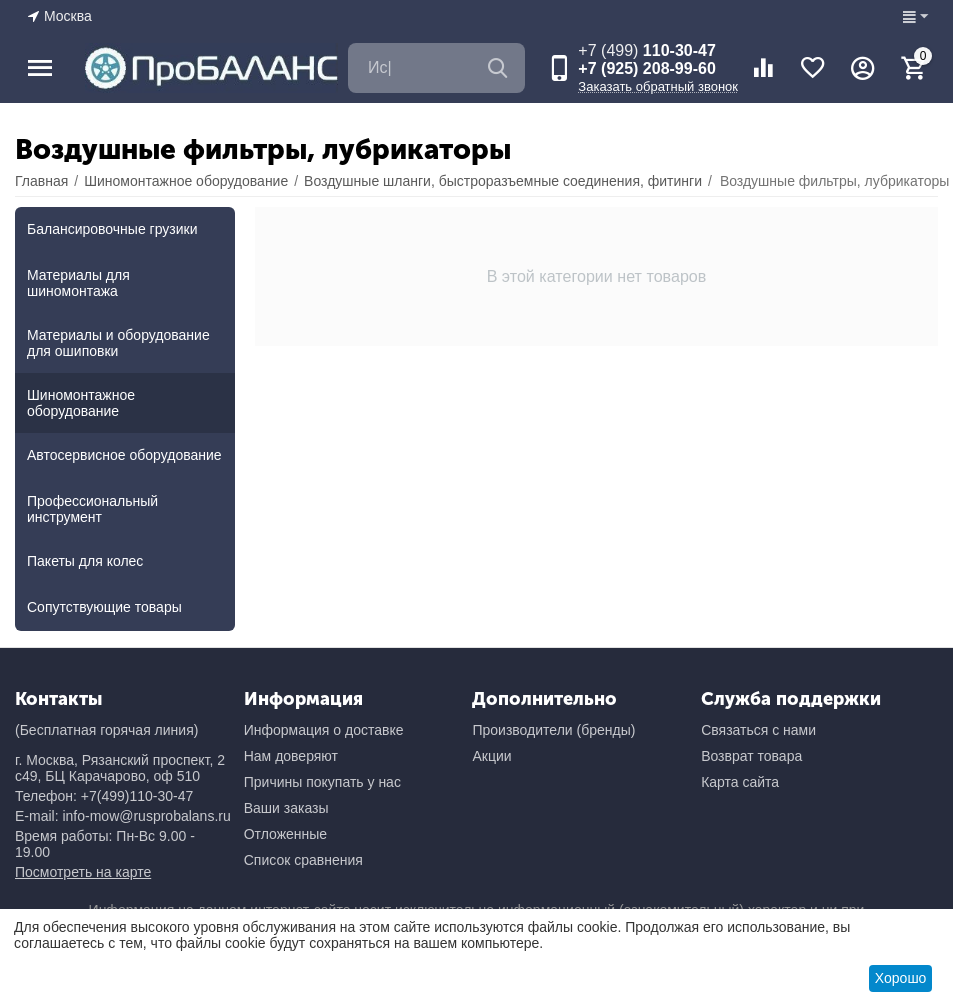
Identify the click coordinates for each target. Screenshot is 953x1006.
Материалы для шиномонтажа (78, 283)
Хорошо (901, 978)
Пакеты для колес (85, 561)
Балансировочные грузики (112, 229)
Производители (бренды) (553, 730)
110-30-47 (646, 50)
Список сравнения (303, 860)
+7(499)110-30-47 (137, 796)
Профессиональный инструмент (92, 509)
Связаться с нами (758, 730)
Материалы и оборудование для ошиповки (118, 343)
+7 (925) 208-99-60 (646, 68)
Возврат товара (751, 756)
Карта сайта (740, 782)
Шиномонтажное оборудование (81, 403)
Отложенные (285, 834)
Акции (491, 756)
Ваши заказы (286, 808)
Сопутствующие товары (104, 607)
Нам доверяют (291, 756)
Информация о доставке (324, 730)
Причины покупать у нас (322, 782)
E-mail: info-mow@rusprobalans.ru (123, 816)
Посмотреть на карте (83, 872)
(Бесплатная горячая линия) (106, 730)
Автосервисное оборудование (124, 455)
